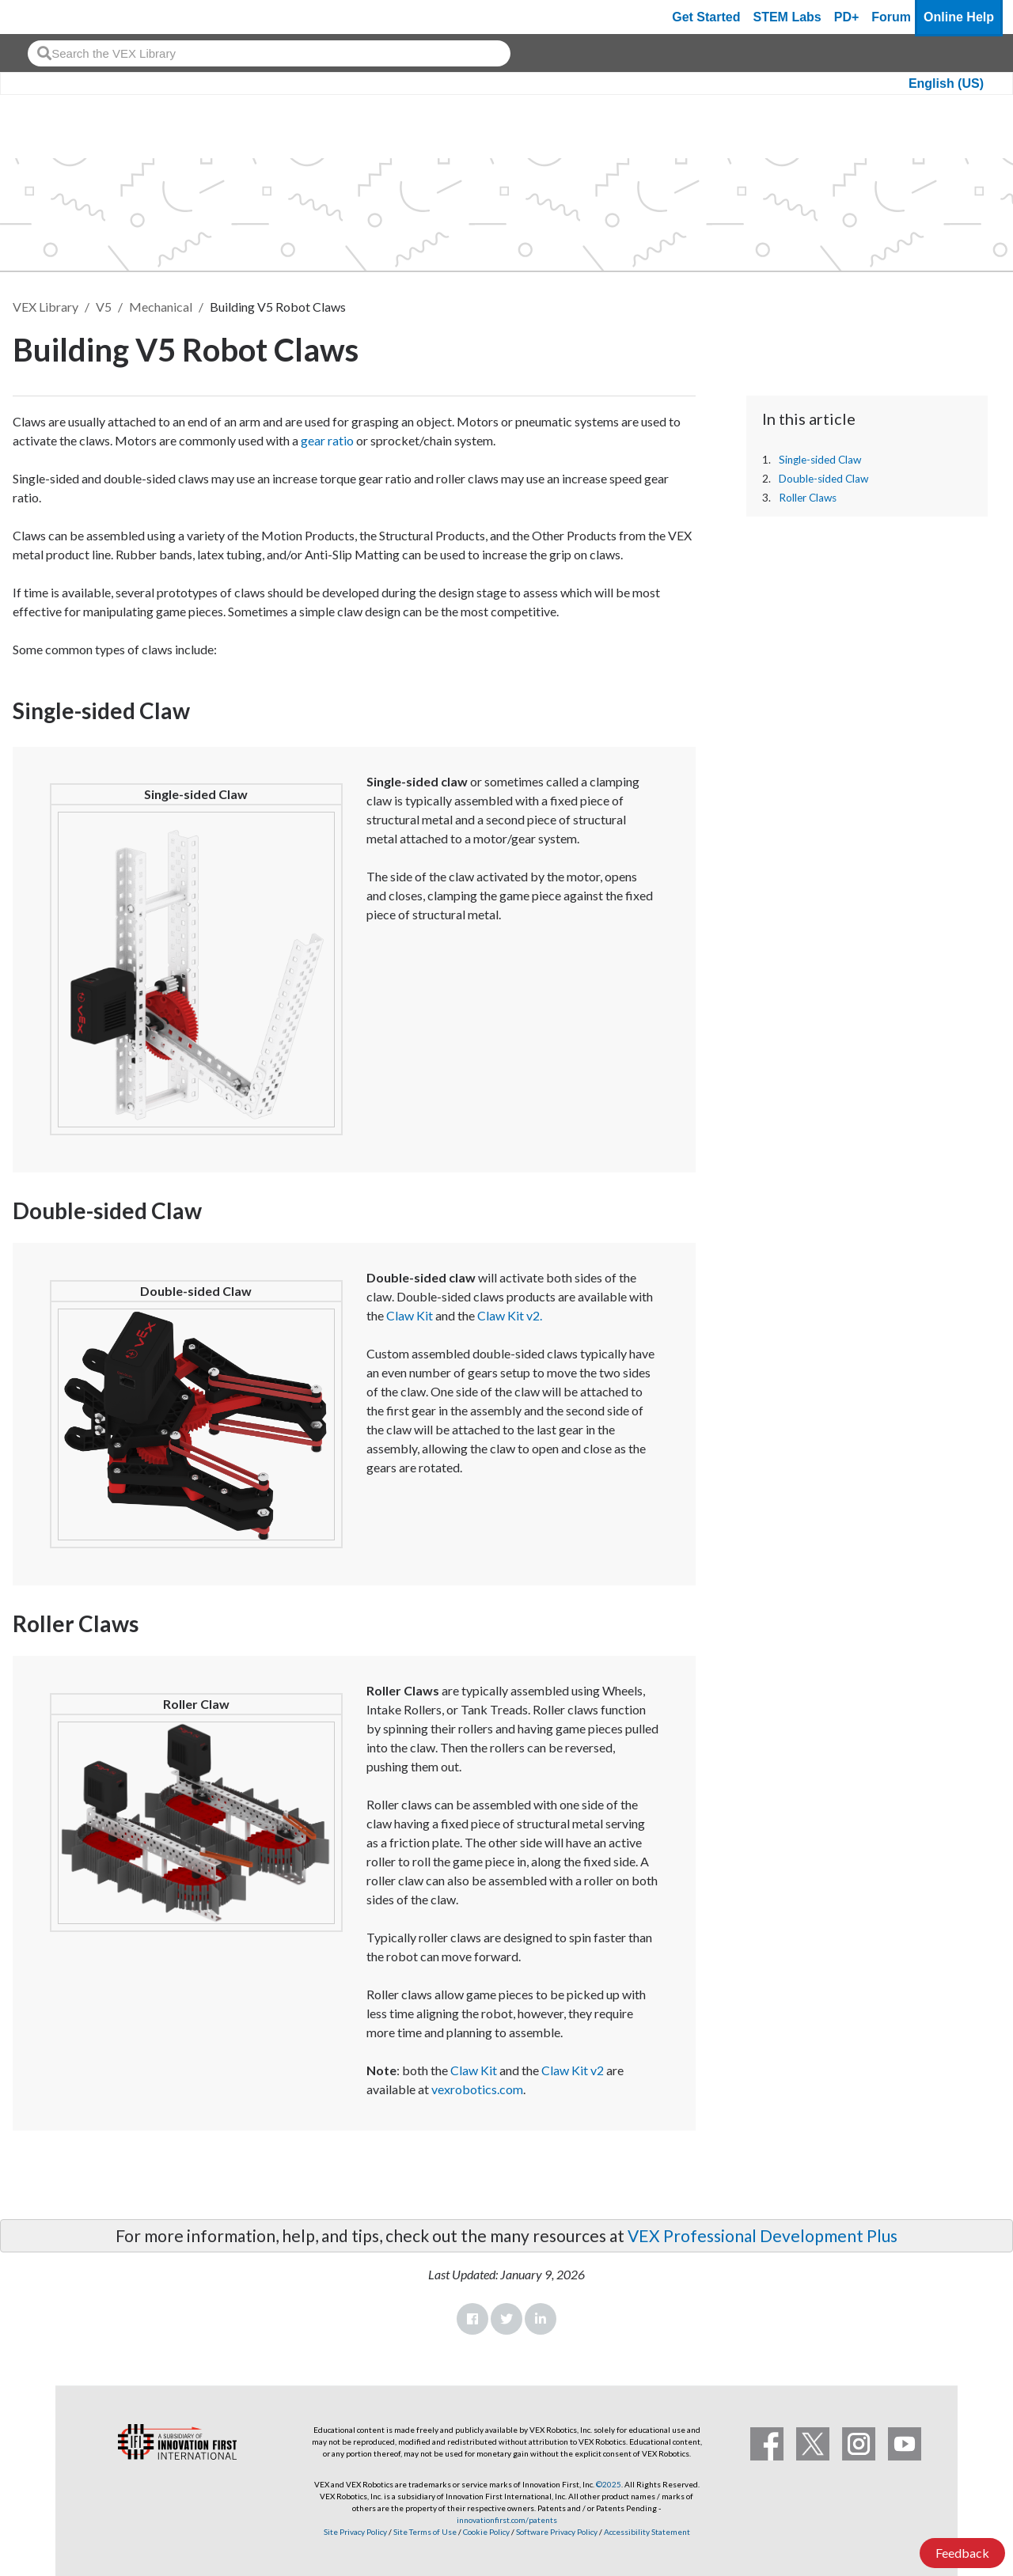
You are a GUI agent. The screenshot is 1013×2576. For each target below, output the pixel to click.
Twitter (506, 2319)
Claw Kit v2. (509, 1315)
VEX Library (45, 306)
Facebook (472, 2319)
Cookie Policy (486, 2531)
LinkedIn (540, 2319)
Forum (891, 17)
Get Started (706, 17)
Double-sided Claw (823, 478)
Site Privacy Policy (355, 2531)
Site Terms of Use (424, 2531)
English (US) (946, 83)
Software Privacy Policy (557, 2531)
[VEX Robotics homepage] (43, 17)
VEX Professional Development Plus (762, 2235)
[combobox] (269, 53)
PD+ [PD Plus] (846, 17)
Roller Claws (808, 497)
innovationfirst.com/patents (507, 2520)
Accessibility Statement (647, 2531)
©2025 (608, 2484)
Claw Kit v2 (572, 2070)
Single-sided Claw (820, 459)
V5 (104, 306)
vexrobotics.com (477, 2089)
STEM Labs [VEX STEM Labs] (787, 17)
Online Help (959, 17)
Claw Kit (409, 1315)
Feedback (962, 2552)
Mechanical (160, 306)
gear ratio (327, 440)
